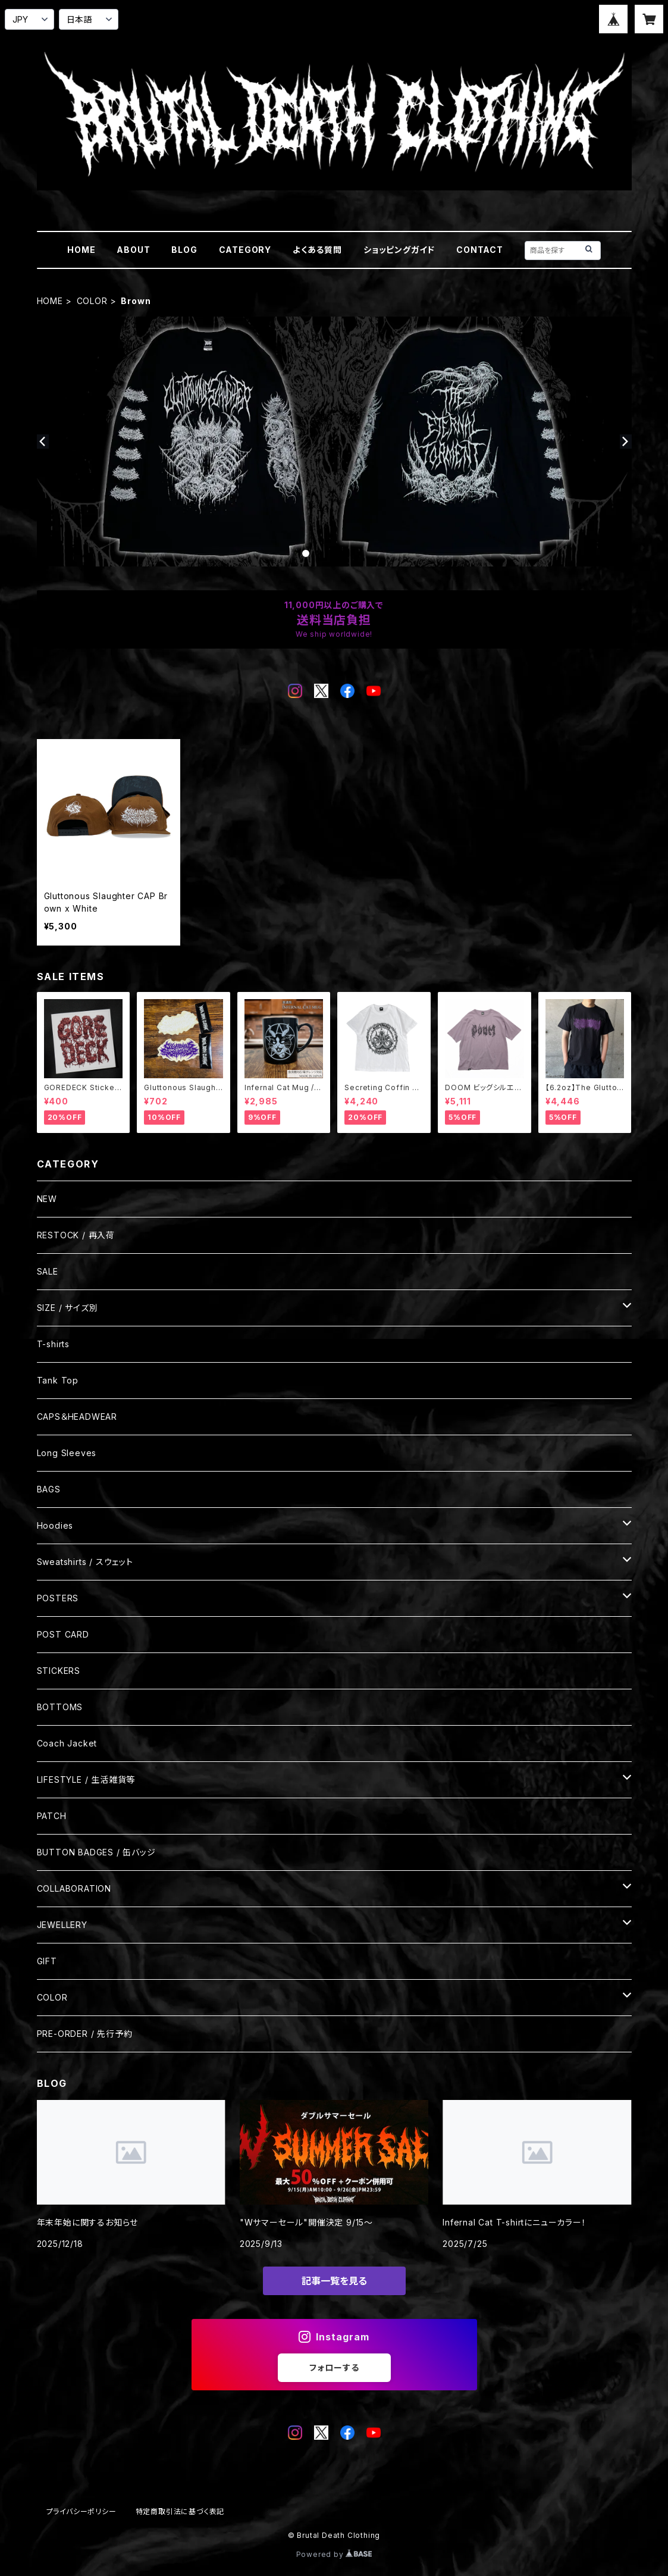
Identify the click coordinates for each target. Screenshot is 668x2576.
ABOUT (133, 250)
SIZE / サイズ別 (67, 1308)
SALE (47, 1271)
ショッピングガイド (399, 250)
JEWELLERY (62, 1925)
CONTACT (479, 250)
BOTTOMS (60, 1707)
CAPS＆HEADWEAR (77, 1416)
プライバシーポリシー (81, 2511)
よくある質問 (317, 250)
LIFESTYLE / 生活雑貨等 (86, 1779)
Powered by (334, 2554)
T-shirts (53, 1344)
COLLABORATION (74, 1888)
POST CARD (63, 1634)
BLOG (184, 250)
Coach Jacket (67, 1743)
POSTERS (58, 1598)
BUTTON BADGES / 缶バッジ (96, 1852)
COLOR (92, 301)
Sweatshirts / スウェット (85, 1562)
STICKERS (58, 1671)
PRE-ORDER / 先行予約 (85, 2034)
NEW (47, 1199)
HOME (81, 250)
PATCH (52, 1816)
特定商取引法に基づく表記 (180, 2511)
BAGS (49, 1489)
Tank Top (58, 1380)
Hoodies (55, 1525)
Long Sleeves (67, 1453)
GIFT (47, 1961)
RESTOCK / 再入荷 (76, 1235)
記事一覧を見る (334, 2281)
